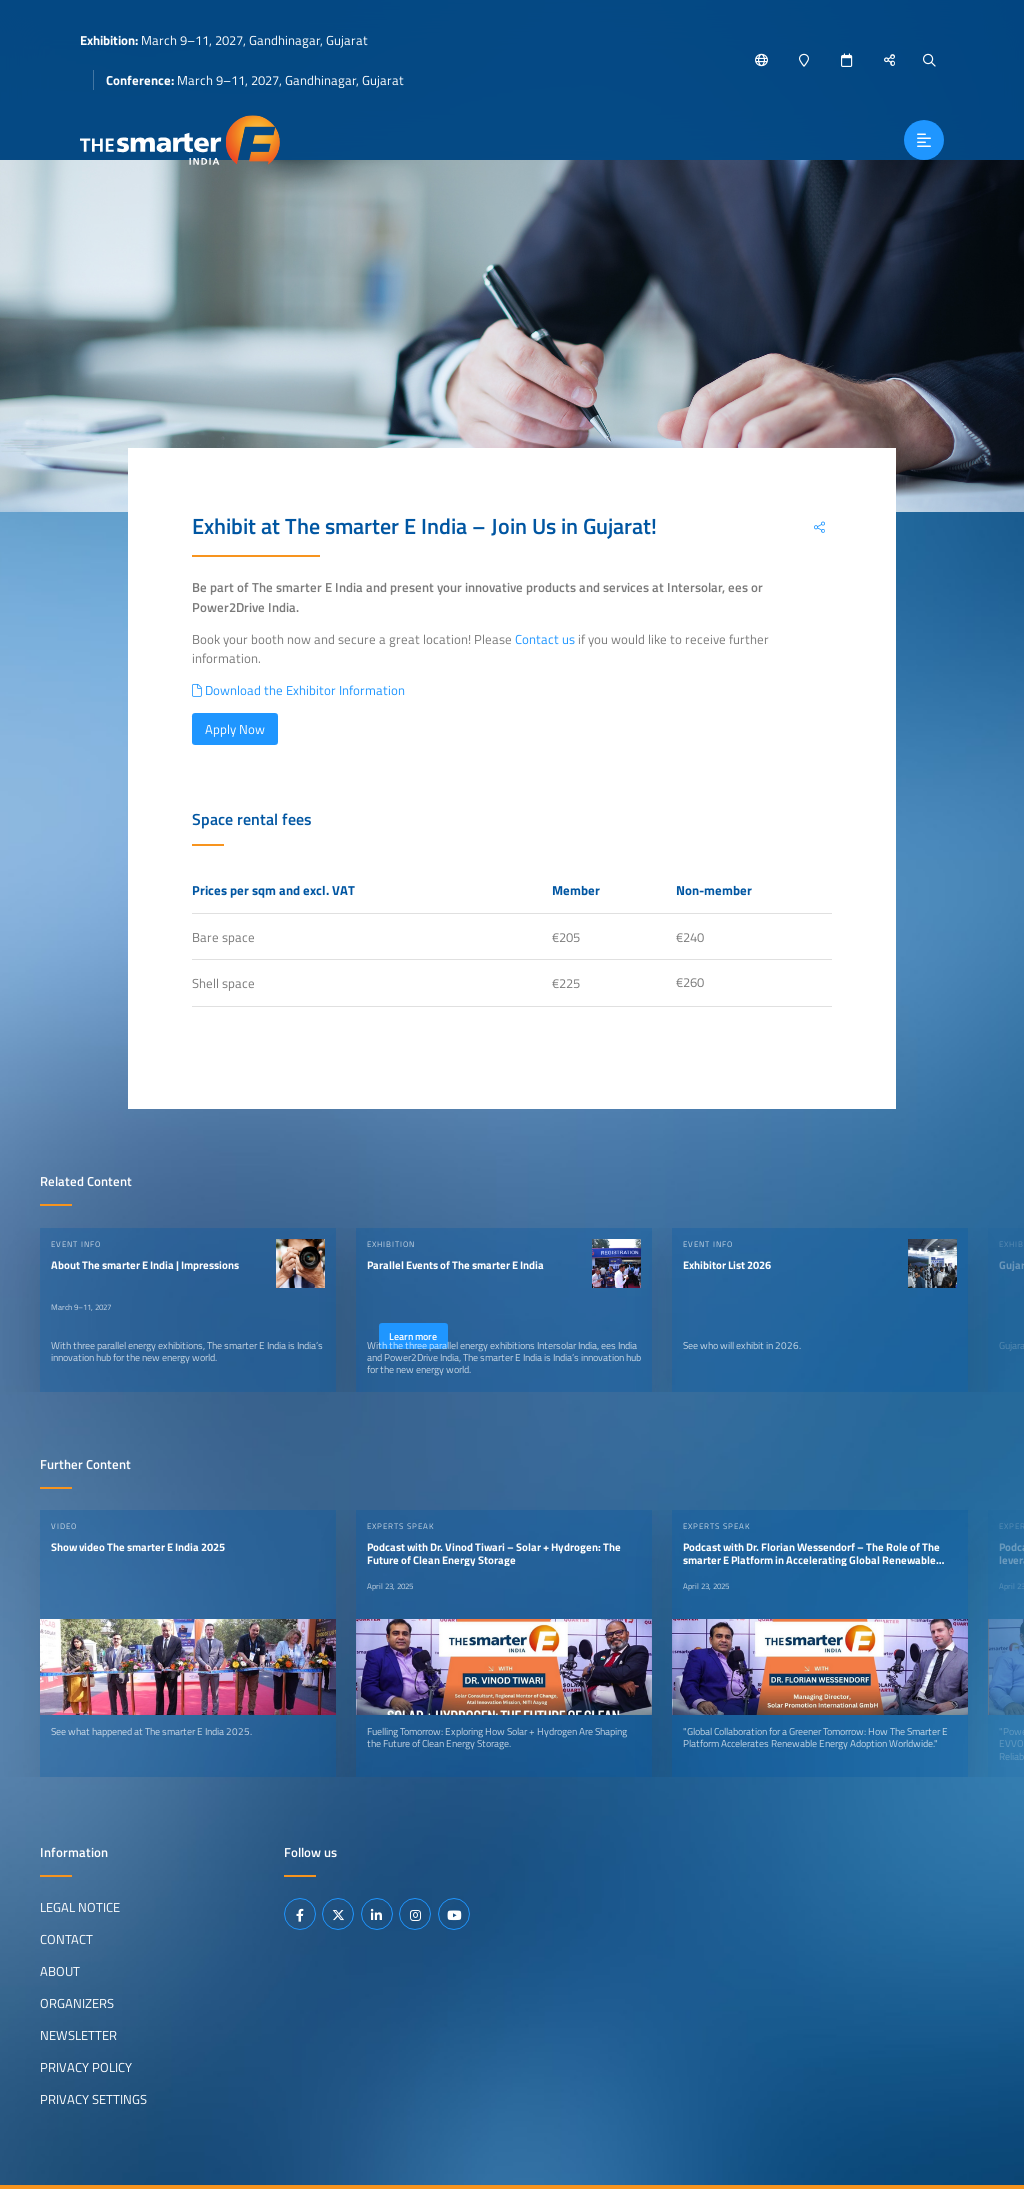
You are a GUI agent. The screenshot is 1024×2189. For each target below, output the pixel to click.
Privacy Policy (86, 2066)
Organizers (77, 2002)
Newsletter (78, 2034)
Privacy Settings (93, 2098)
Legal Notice (80, 1906)
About (60, 1970)
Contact (66, 1938)
